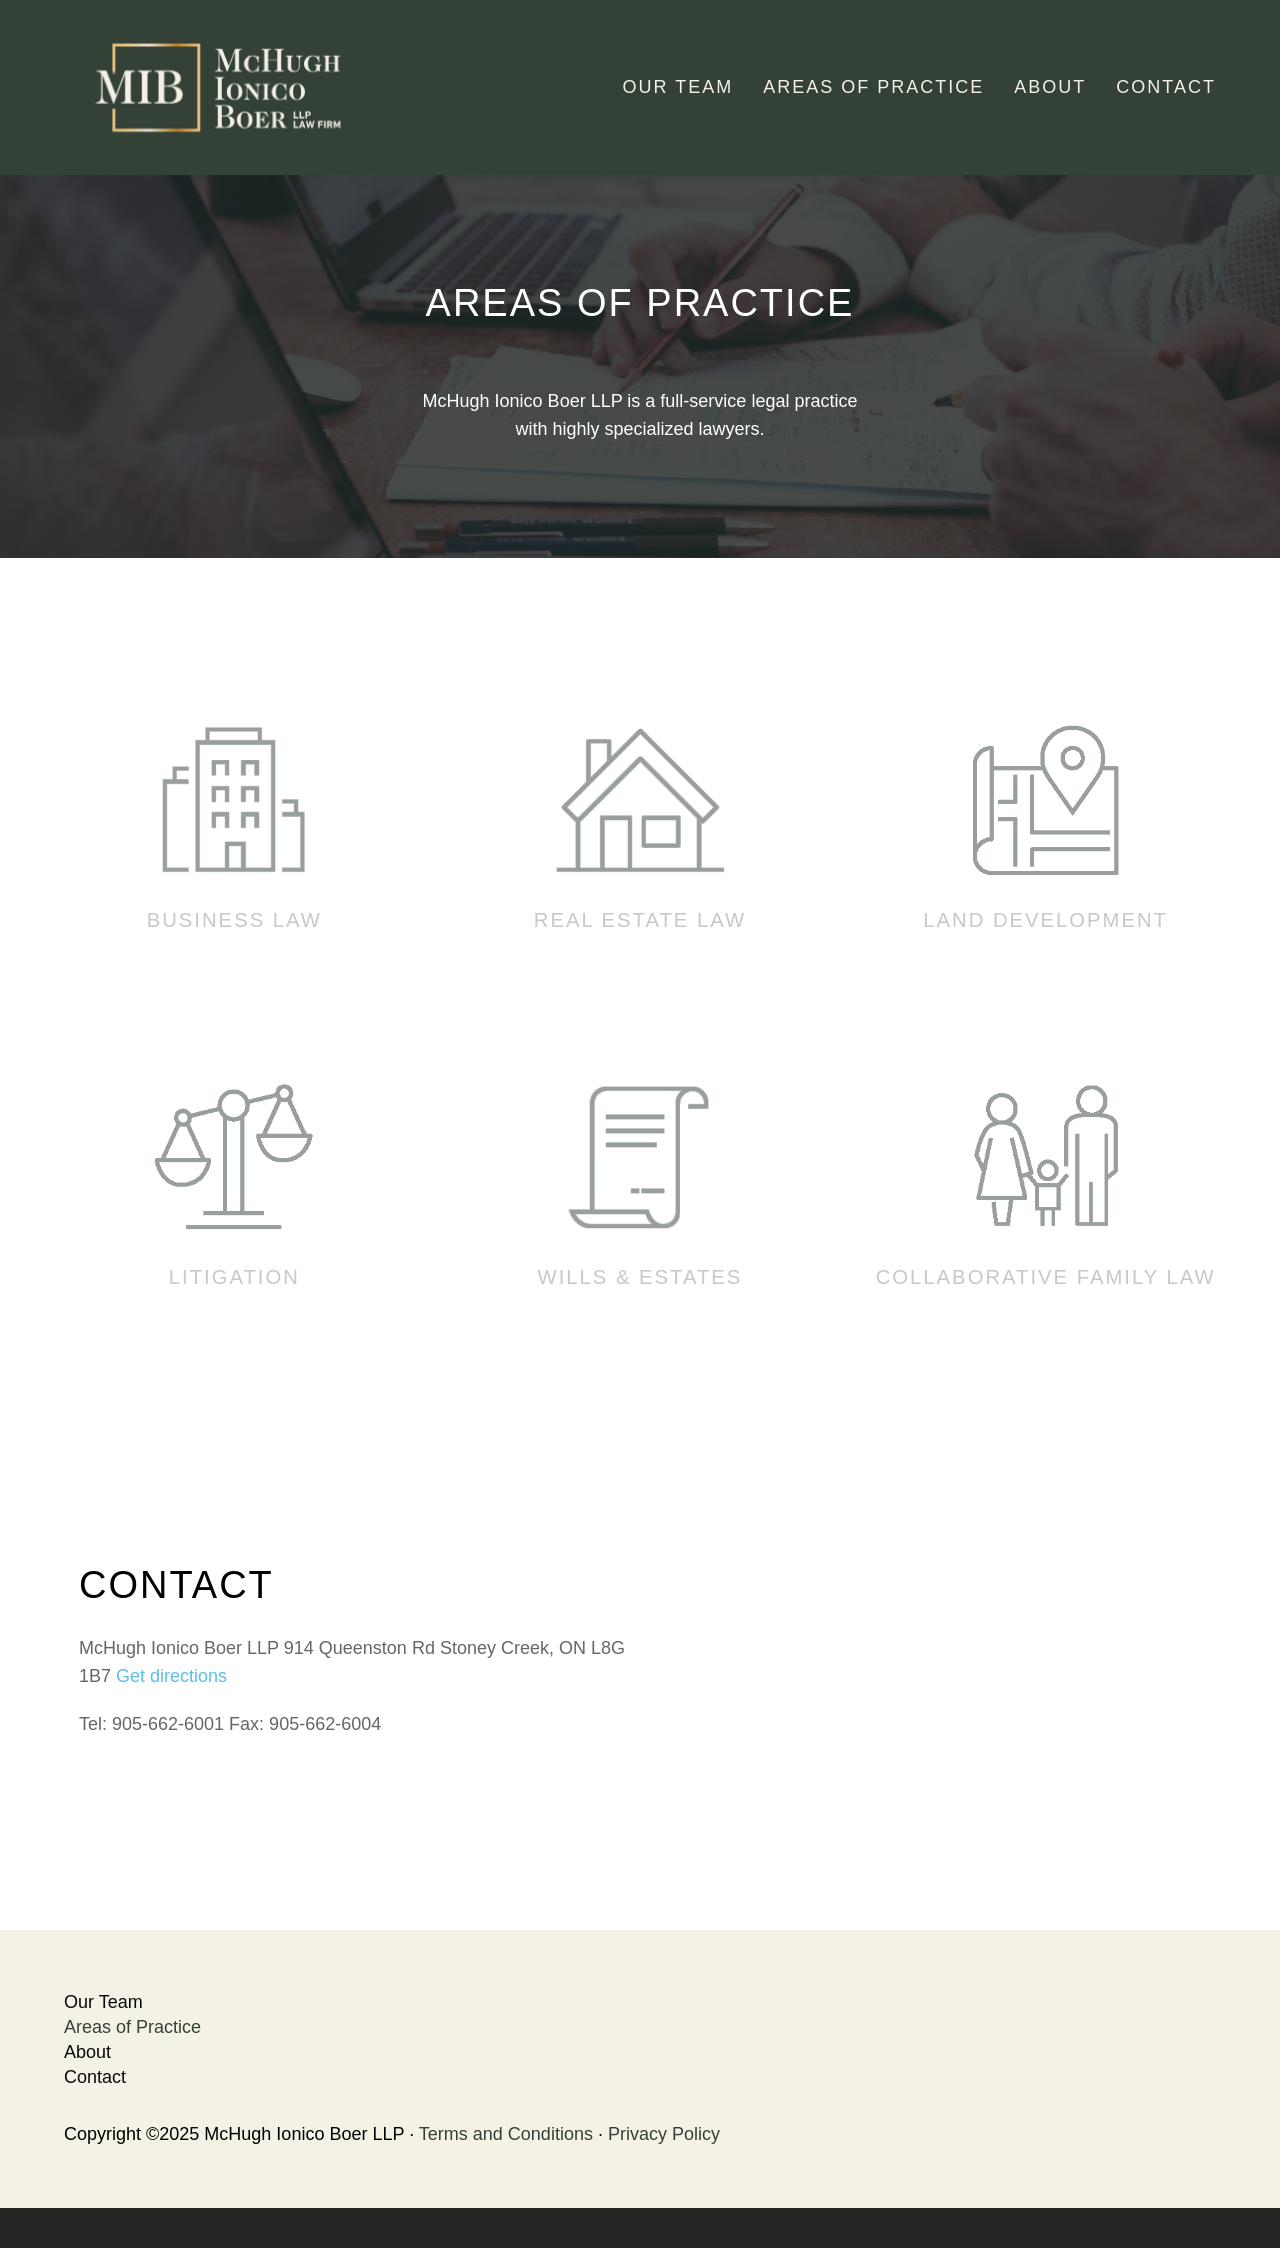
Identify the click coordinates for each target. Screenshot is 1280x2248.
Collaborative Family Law (1046, 1277)
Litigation (234, 1277)
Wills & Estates (640, 1277)
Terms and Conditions (506, 2134)
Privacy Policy (664, 2134)
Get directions (171, 1676)
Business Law (234, 920)
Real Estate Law (640, 920)
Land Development (1045, 920)
